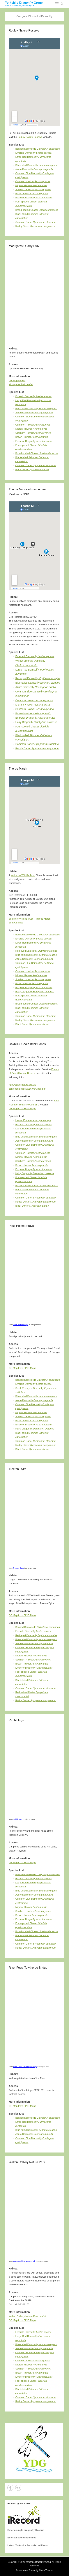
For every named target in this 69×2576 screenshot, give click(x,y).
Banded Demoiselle (37, 148)
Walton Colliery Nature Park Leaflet (27, 2316)
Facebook (10, 2488)
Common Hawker (32, 181)
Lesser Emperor (33, 1120)
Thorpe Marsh (18, 768)
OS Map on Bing (17, 380)
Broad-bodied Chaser (36, 210)
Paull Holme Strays (21, 1225)
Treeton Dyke (17, 1469)
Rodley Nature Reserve (24, 30)
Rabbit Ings (16, 1720)
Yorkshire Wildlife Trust (23, 875)
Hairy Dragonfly (36, 722)
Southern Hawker (33, 189)
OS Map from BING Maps (22, 1108)
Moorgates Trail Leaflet (21, 384)
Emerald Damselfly (33, 152)
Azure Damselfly (34, 169)
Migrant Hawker (31, 185)
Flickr (18, 2488)
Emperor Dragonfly (33, 197)
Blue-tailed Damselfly (36, 165)
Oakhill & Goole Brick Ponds (27, 1044)
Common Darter (35, 222)
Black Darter (32, 469)
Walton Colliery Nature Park (27, 2162)
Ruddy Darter (35, 226)
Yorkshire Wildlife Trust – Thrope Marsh (30, 918)
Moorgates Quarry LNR (24, 246)
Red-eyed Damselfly (37, 678)
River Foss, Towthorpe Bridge (28, 1967)
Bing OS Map (16, 922)
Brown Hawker (31, 193)
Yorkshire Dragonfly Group (24, 2)
